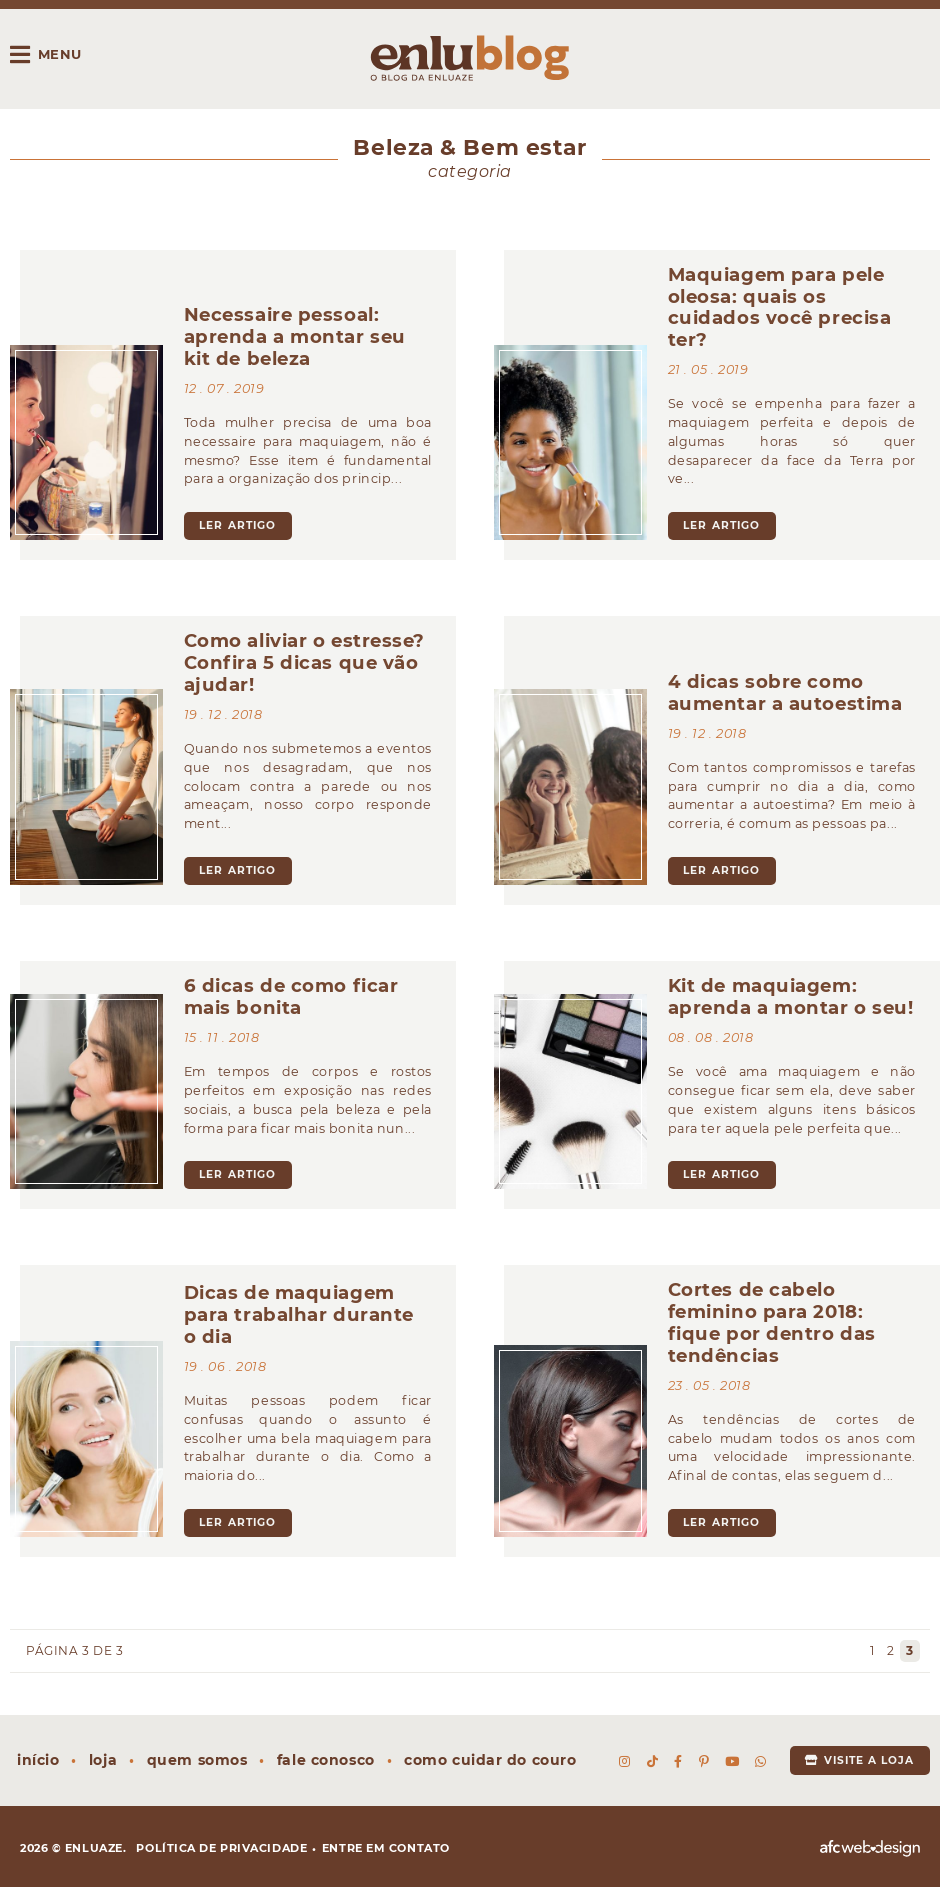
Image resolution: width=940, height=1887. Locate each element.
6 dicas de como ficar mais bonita (291, 996)
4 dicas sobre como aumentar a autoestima (785, 692)
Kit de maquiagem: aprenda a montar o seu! (791, 996)
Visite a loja (859, 1760)
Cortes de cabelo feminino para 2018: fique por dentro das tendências (772, 1322)
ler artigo (237, 525)
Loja (103, 1760)
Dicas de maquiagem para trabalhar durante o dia (299, 1314)
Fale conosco (326, 1760)
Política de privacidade (221, 1848)
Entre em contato (386, 1848)
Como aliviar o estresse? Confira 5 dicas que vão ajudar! (304, 662)
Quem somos (197, 1760)
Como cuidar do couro (490, 1760)
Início (38, 1760)
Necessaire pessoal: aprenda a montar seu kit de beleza (295, 336)
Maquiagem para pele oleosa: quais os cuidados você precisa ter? (780, 307)
